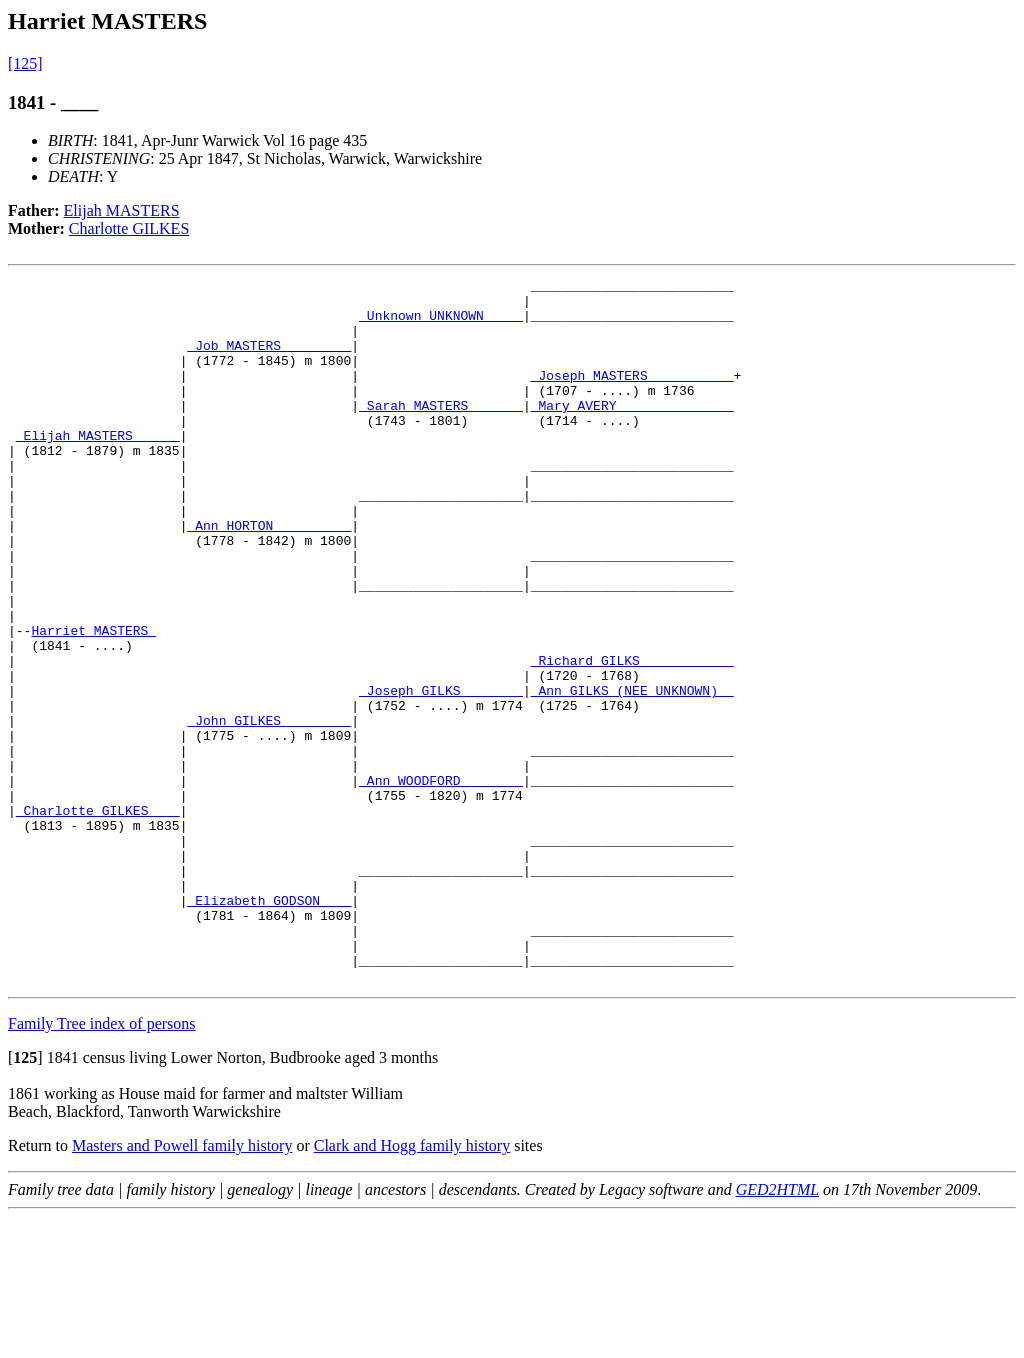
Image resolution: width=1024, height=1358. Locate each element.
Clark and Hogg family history (412, 1286)
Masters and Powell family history (182, 1286)
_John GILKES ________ (269, 810)
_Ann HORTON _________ (269, 576)
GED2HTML (777, 1330)
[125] (25, 63)
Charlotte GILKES (129, 228)
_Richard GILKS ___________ (632, 738)
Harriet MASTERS (93, 702)
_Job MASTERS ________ (269, 360)
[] (25, 1198)
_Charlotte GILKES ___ (98, 918)
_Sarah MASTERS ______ (441, 432)
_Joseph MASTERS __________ (632, 396)
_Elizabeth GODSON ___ (269, 1026)
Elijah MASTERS (122, 210)
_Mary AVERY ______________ (632, 432)
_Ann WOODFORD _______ (441, 882)
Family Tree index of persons (102, 1164)
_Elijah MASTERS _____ (98, 468)
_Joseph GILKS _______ (441, 774)
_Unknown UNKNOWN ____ (441, 324)
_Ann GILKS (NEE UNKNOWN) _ (632, 774)
